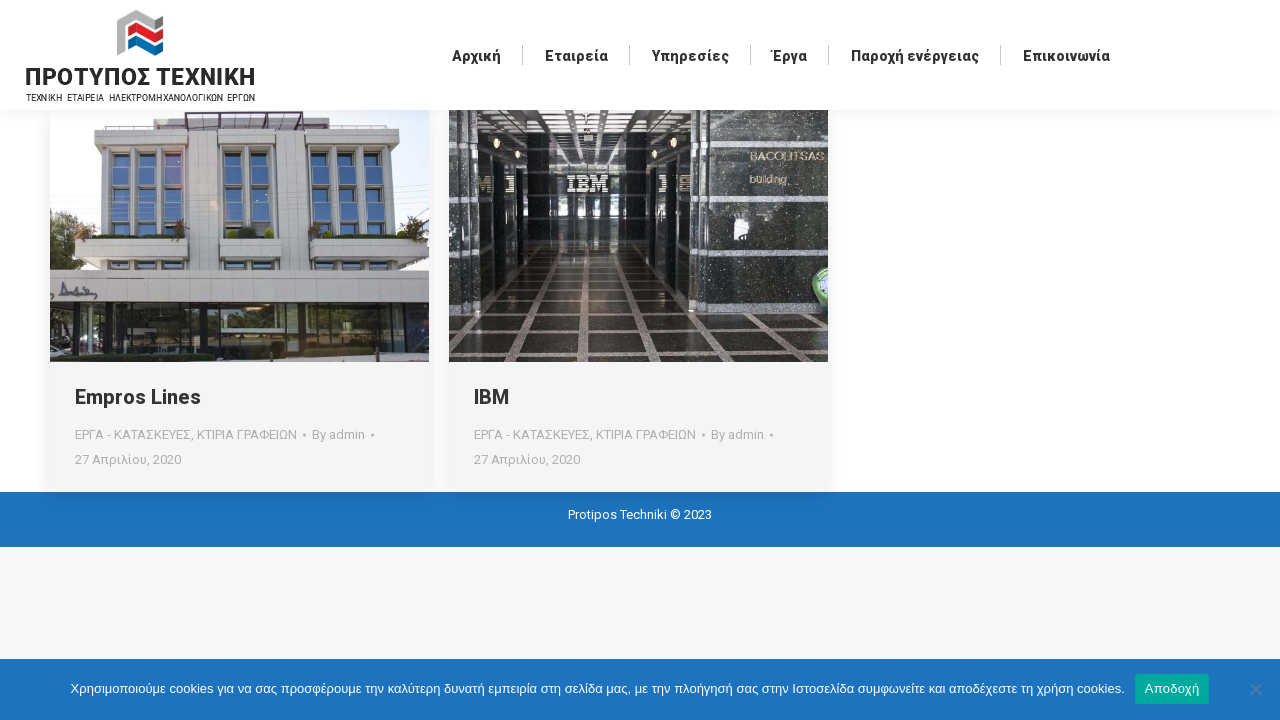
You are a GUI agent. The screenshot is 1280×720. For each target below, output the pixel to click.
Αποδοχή (1172, 688)
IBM (491, 397)
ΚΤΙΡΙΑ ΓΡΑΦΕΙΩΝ (247, 434)
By (338, 434)
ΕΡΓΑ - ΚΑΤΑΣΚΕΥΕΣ (133, 434)
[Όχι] (1255, 689)
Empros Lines (138, 397)
